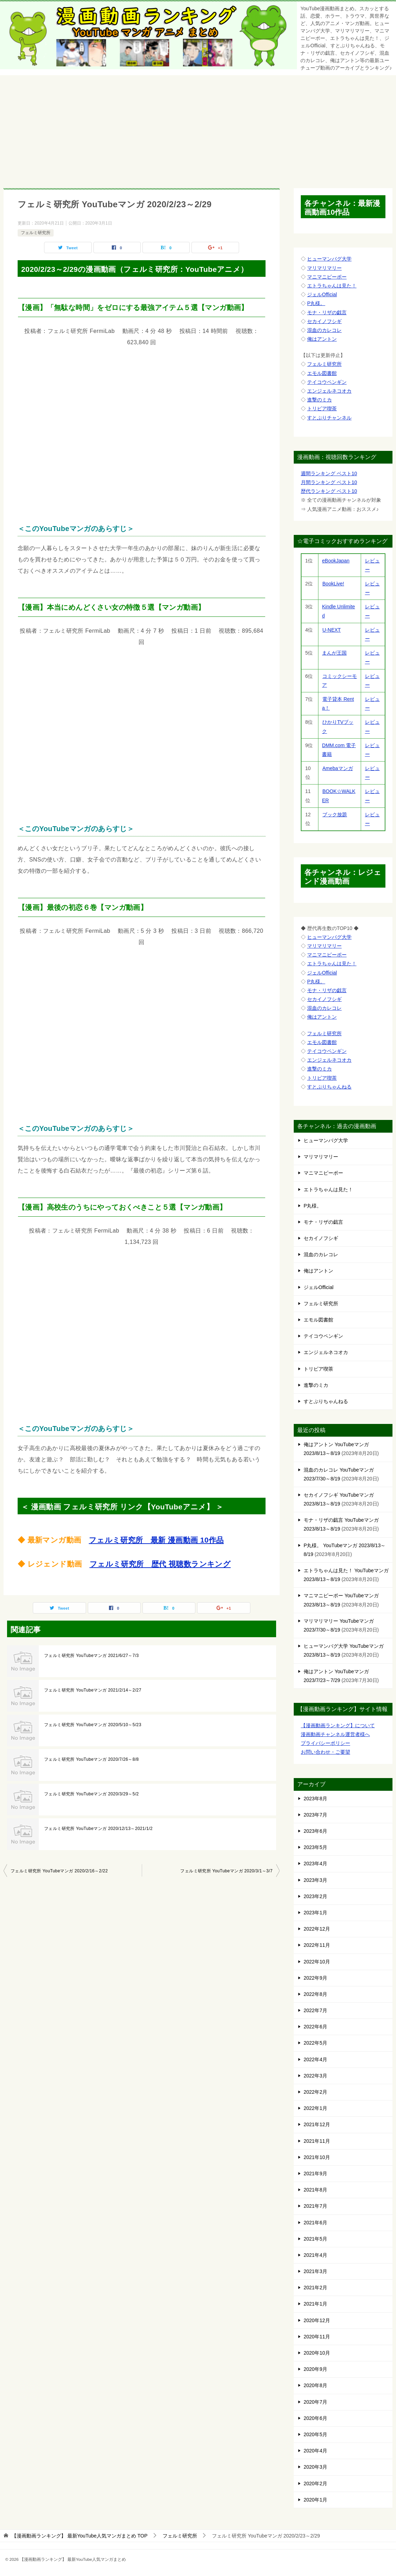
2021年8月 (315, 2190)
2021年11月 (317, 2141)
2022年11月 (317, 1945)
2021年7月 (315, 2206)
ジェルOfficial (322, 294)
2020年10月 (317, 2353)
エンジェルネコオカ (329, 391)
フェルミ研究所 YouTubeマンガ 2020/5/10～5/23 (92, 1724)
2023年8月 (315, 1798)
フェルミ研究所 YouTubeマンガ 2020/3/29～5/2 (91, 1793)
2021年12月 (317, 2124)
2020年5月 (315, 2434)
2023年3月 (315, 1880)
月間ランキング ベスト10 (329, 482)
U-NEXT (331, 630)
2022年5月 (315, 2043)
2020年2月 (315, 2483)
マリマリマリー (324, 268)
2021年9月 (315, 2173)
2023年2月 (315, 1896)
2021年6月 (315, 2222)
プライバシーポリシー (325, 1743)
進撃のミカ (319, 399)
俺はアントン (322, 339)
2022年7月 (315, 2010)
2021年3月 (315, 2271)
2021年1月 (315, 2304)
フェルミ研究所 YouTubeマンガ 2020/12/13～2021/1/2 (98, 1828)
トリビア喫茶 (322, 408)
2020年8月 (315, 2385)
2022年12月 (317, 1929)
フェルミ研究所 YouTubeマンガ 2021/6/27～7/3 (91, 1655)
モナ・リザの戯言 (327, 312)
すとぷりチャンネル (329, 418)
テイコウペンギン (327, 382)
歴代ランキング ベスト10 (329, 491)
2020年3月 (315, 2467)
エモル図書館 (322, 373)
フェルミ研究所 (35, 232)
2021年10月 (317, 2157)
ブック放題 (334, 814)
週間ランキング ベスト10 (329, 473)
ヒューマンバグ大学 (329, 259)
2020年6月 (315, 2418)
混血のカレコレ (324, 330)
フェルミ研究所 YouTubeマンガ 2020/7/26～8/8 (91, 1759)
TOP (79, 2536)
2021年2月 (315, 2287)
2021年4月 (315, 2255)
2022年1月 (315, 2108)
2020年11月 (317, 2336)
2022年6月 (315, 2026)
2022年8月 (315, 1994)
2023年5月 (315, 1847)
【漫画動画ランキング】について (338, 1725)
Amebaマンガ (337, 768)
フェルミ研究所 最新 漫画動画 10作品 (156, 1540)
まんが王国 (334, 653)
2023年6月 (315, 1831)
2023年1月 (315, 1912)
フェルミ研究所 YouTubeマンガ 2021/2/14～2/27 (92, 1690)
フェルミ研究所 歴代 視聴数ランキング (160, 1564)
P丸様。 (316, 303)
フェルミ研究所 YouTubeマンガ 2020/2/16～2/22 (59, 1870)
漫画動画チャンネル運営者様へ (335, 1734)
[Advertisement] (198, 128)
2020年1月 (315, 2500)
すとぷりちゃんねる (329, 1087)
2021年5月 (315, 2239)
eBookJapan (335, 561)
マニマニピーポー (327, 277)
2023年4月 (315, 1863)
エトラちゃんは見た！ (332, 285)
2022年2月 (315, 2092)
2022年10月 (317, 1961)
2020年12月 (317, 2320)
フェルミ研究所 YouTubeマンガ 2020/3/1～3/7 (226, 1870)
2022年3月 (315, 2076)
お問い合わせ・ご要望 (325, 1752)
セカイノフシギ (324, 321)
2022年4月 (315, 2059)
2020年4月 (315, 2450)
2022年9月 (315, 1978)
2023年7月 (315, 1815)
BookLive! (333, 583)
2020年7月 (315, 2402)
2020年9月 (315, 2369)
